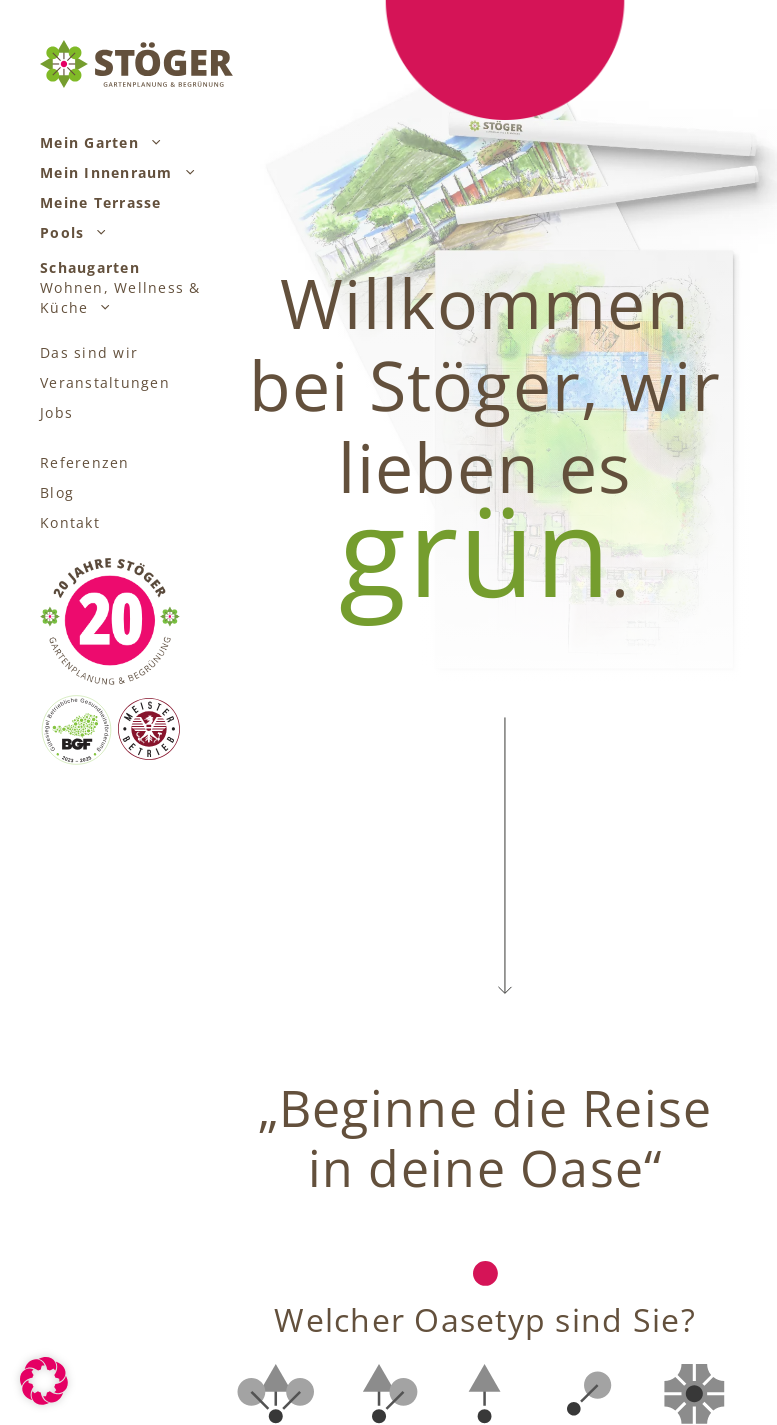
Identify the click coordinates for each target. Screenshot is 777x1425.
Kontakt (70, 522)
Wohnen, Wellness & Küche (120, 288)
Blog (57, 492)
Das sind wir (89, 352)
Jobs (56, 412)
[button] (151, 143)
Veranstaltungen (105, 382)
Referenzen (85, 462)
